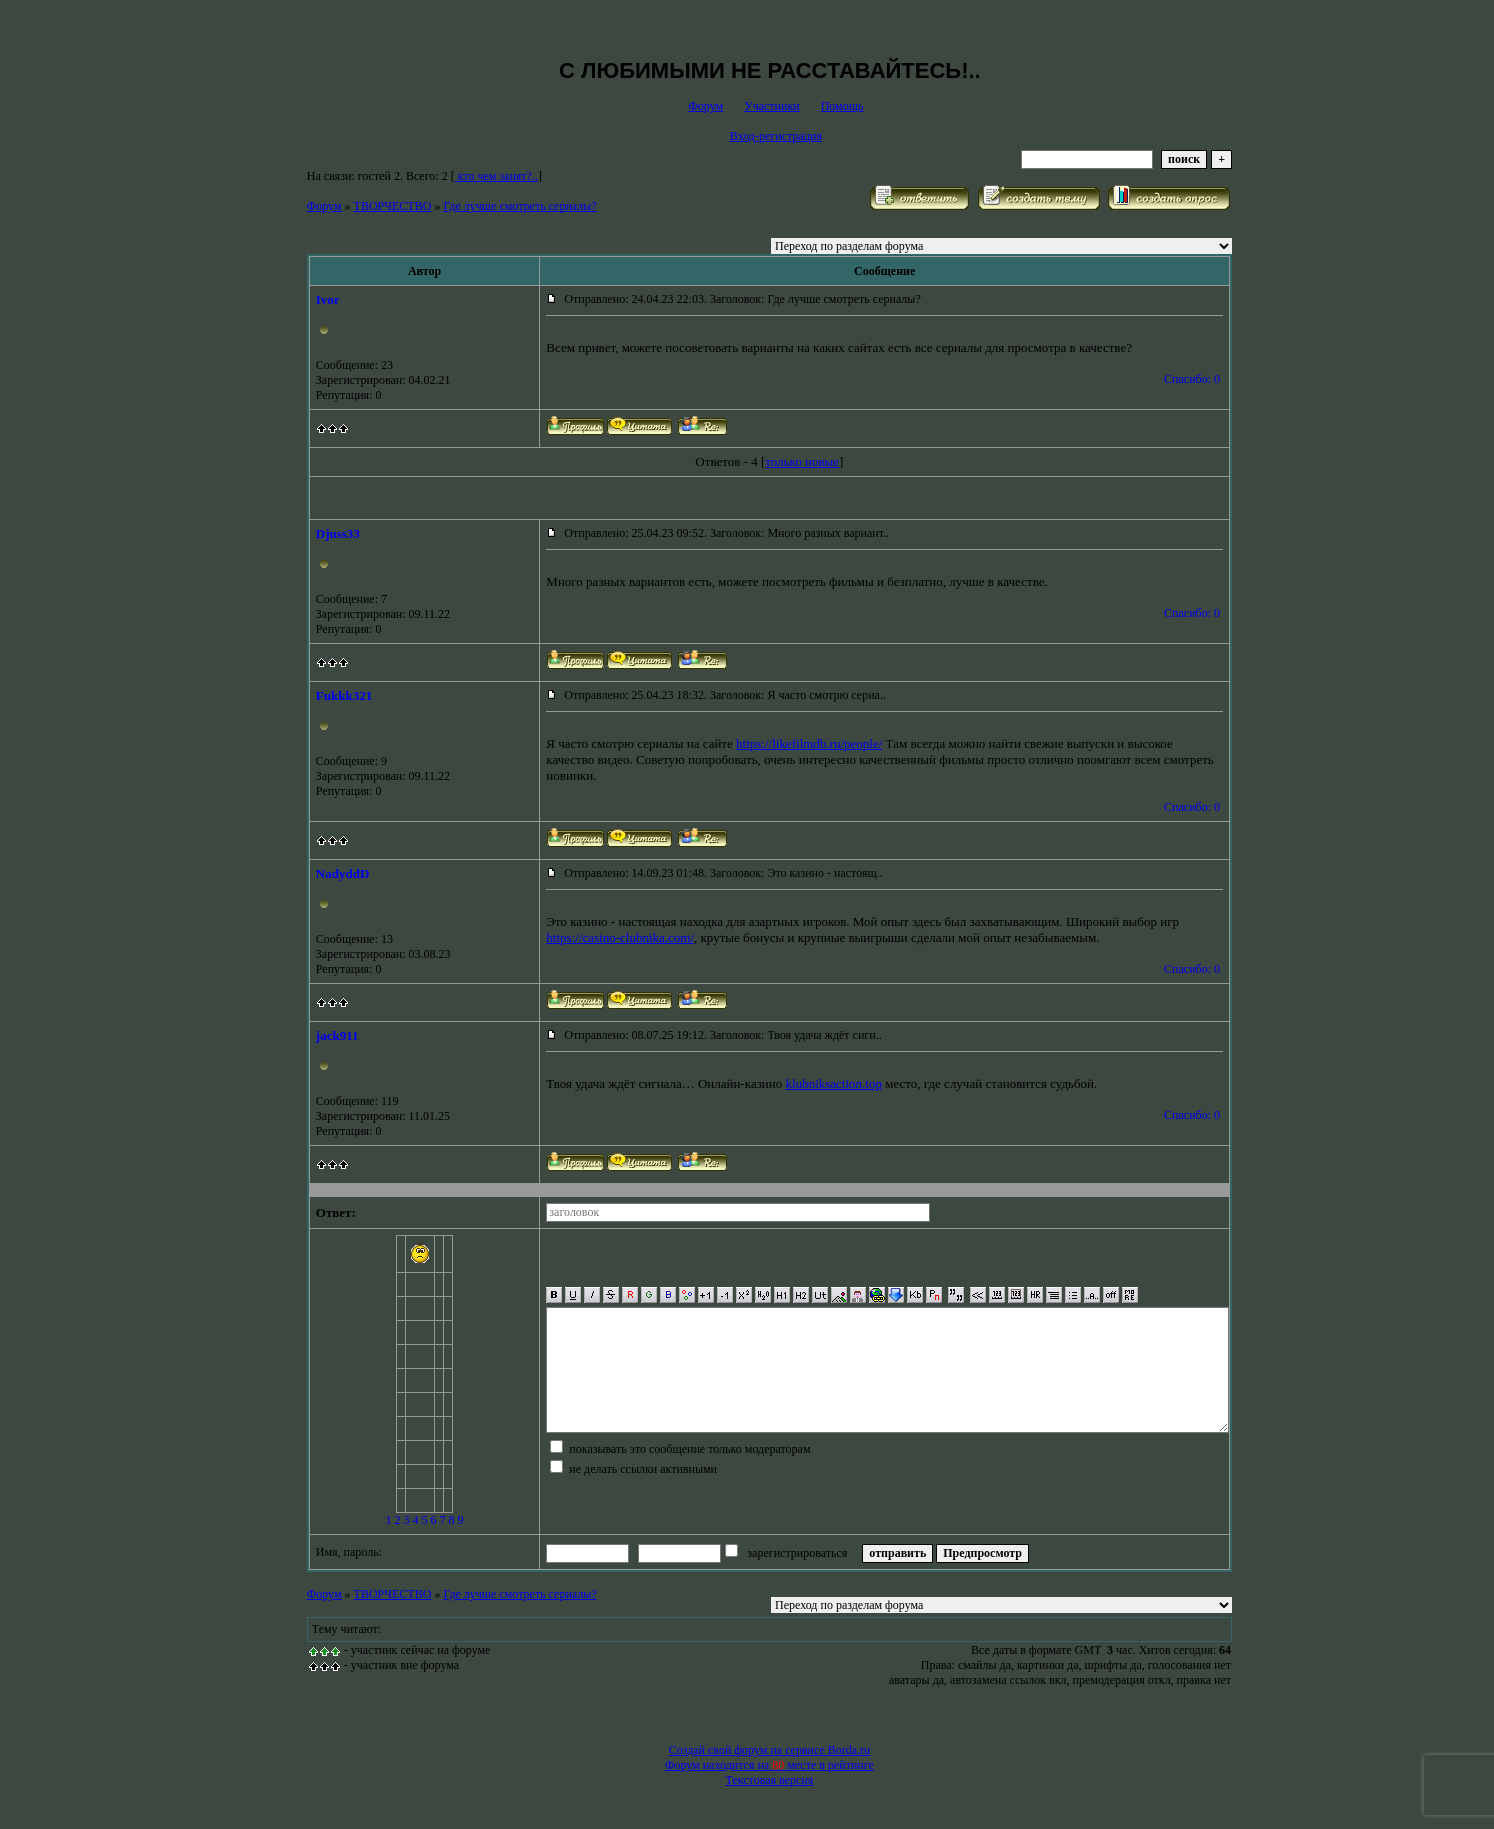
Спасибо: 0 (1192, 379)
